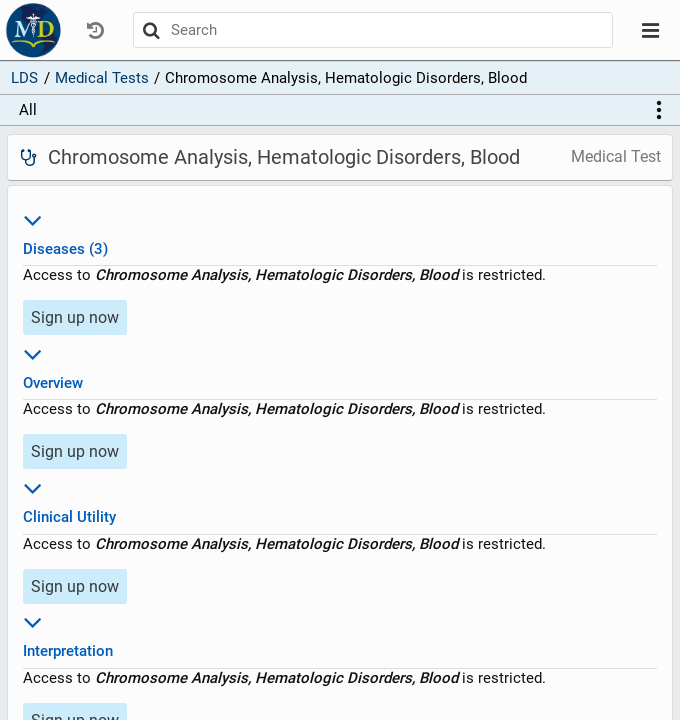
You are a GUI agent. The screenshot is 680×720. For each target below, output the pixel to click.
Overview (340, 365)
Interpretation (340, 633)
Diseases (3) (340, 231)
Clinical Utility (340, 499)
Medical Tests (102, 78)
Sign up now (75, 317)
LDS (24, 78)
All (28, 110)
